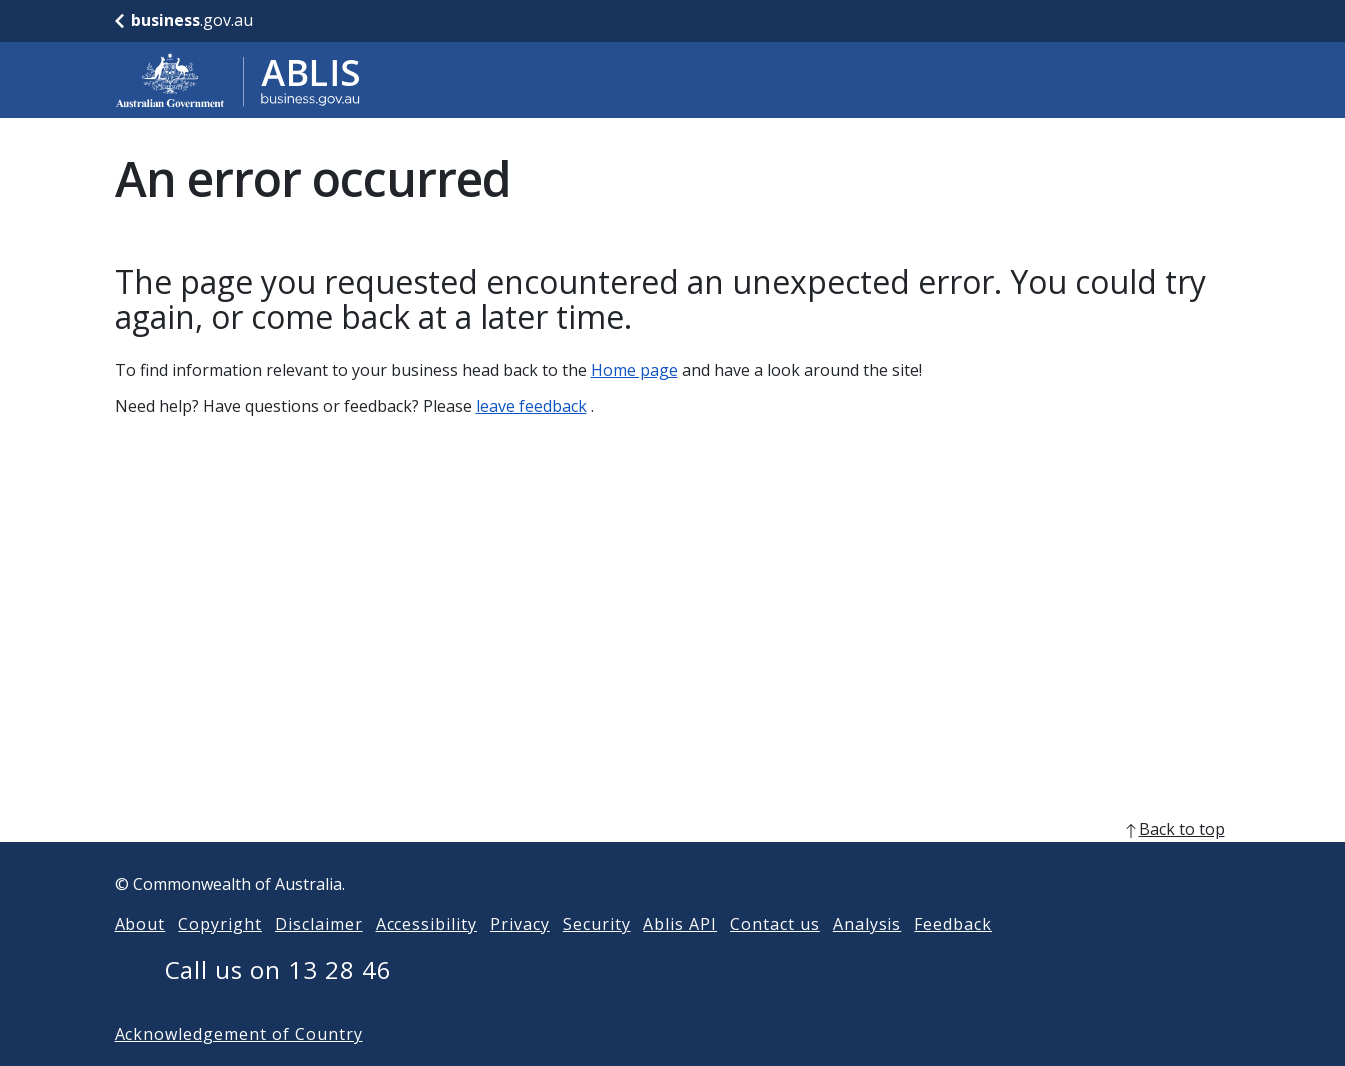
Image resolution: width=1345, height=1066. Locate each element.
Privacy (520, 956)
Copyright (220, 956)
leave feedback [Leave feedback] (531, 406)
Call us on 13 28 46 (278, 1001)
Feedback (953, 956)
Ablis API (680, 956)
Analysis (867, 956)
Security (597, 956)
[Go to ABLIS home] (238, 80)
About (140, 956)
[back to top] (673, 861)
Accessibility (426, 956)
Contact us (775, 956)
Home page (634, 370)
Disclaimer (319, 956)
